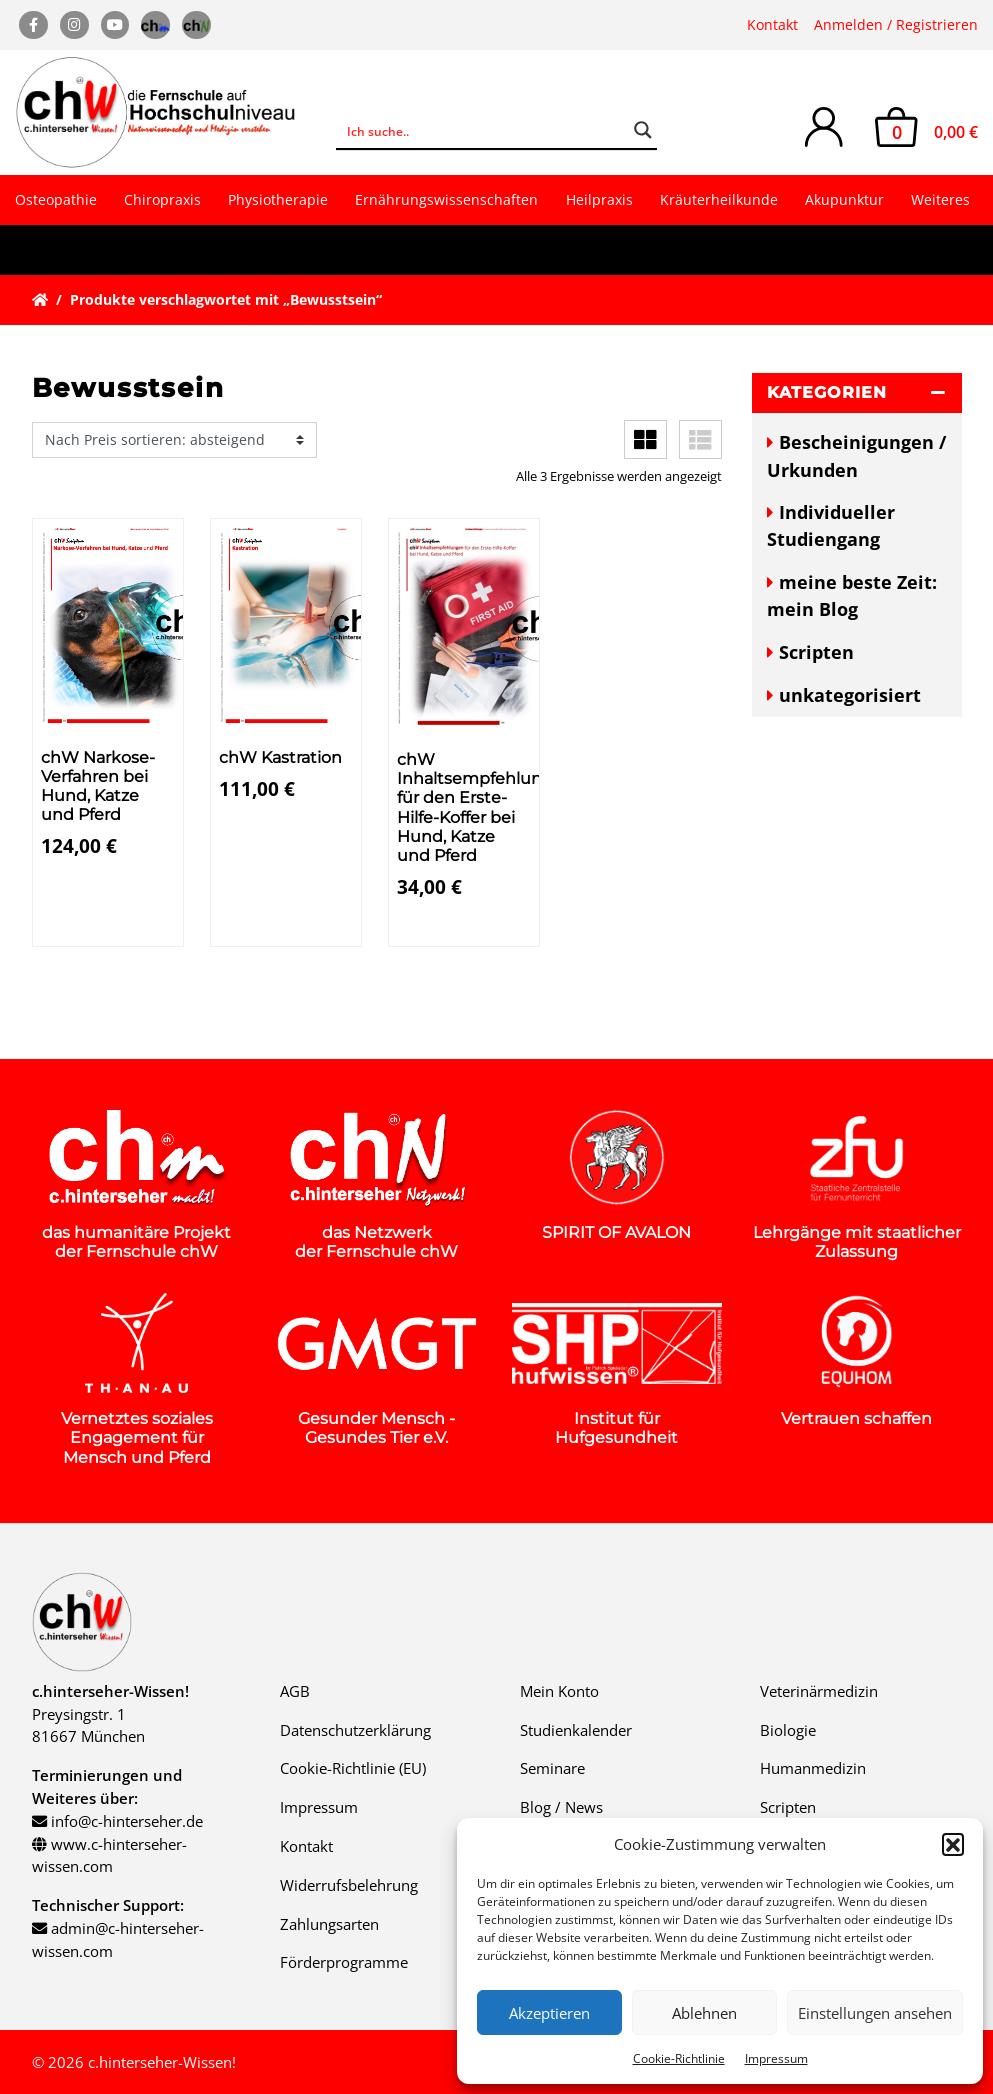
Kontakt (772, 24)
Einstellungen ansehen (875, 2013)
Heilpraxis (599, 199)
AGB (295, 1691)
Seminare (552, 1768)
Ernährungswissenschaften (446, 199)
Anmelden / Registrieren (896, 24)
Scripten (816, 652)
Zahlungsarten (329, 1924)
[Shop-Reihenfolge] (174, 440)
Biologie (788, 1730)
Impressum (776, 2058)
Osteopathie (56, 199)
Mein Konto (559, 1691)
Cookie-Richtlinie (679, 2058)
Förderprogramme (344, 1962)
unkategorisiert (850, 695)
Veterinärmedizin (819, 1691)
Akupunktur (844, 199)
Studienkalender (576, 1730)
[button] (953, 1844)
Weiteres (940, 199)
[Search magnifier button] (643, 130)
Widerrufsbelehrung (349, 1885)
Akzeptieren (549, 2013)
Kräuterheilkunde (719, 199)
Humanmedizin (813, 1768)
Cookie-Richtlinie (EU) (353, 1768)
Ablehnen (704, 2013)
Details (77, 928)
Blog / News (561, 1807)
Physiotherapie (278, 199)
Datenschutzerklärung (355, 1730)
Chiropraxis (162, 199)
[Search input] (483, 130)
